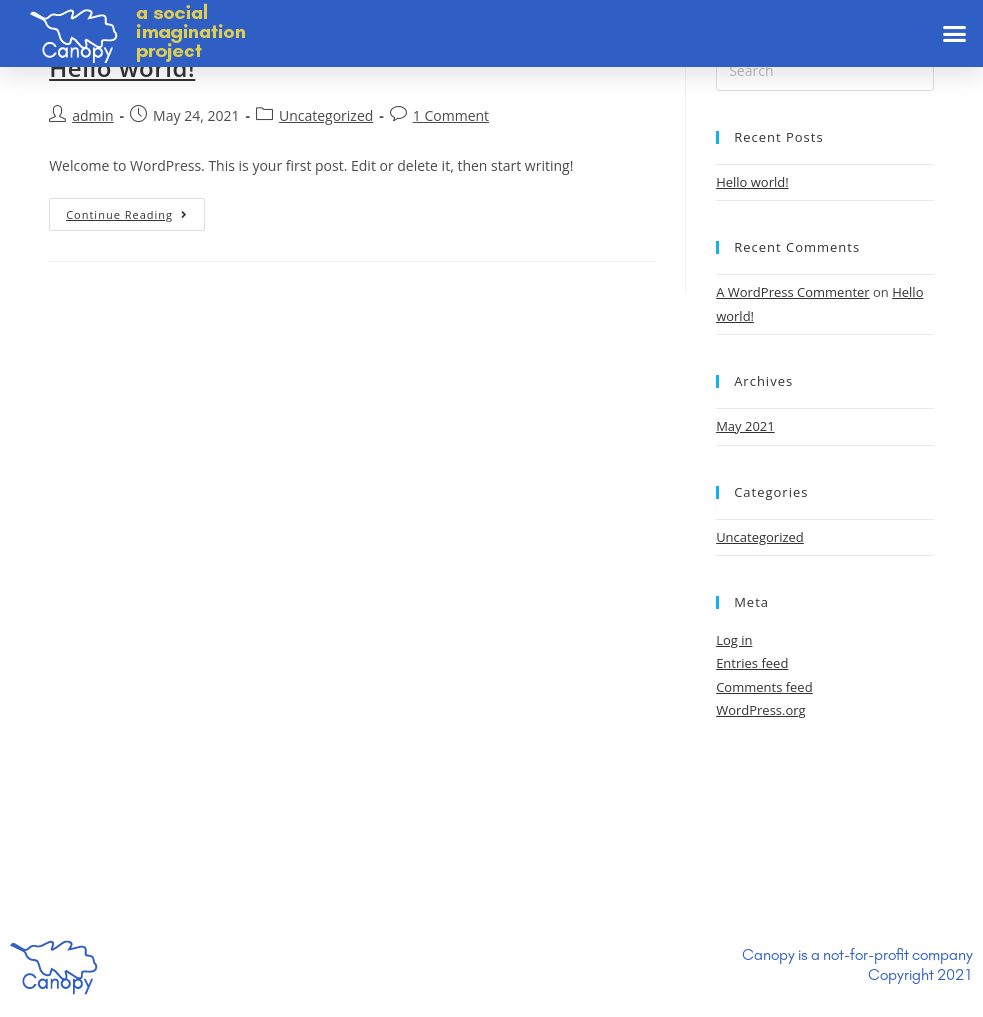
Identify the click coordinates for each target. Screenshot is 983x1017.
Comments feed (764, 687)
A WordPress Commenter (793, 292)
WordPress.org (761, 710)
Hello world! (122, 67)
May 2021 (745, 426)
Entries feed (752, 663)
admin (92, 115)
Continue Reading (127, 214)
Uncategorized (326, 115)
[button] (955, 34)
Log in (734, 640)
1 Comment (451, 115)
